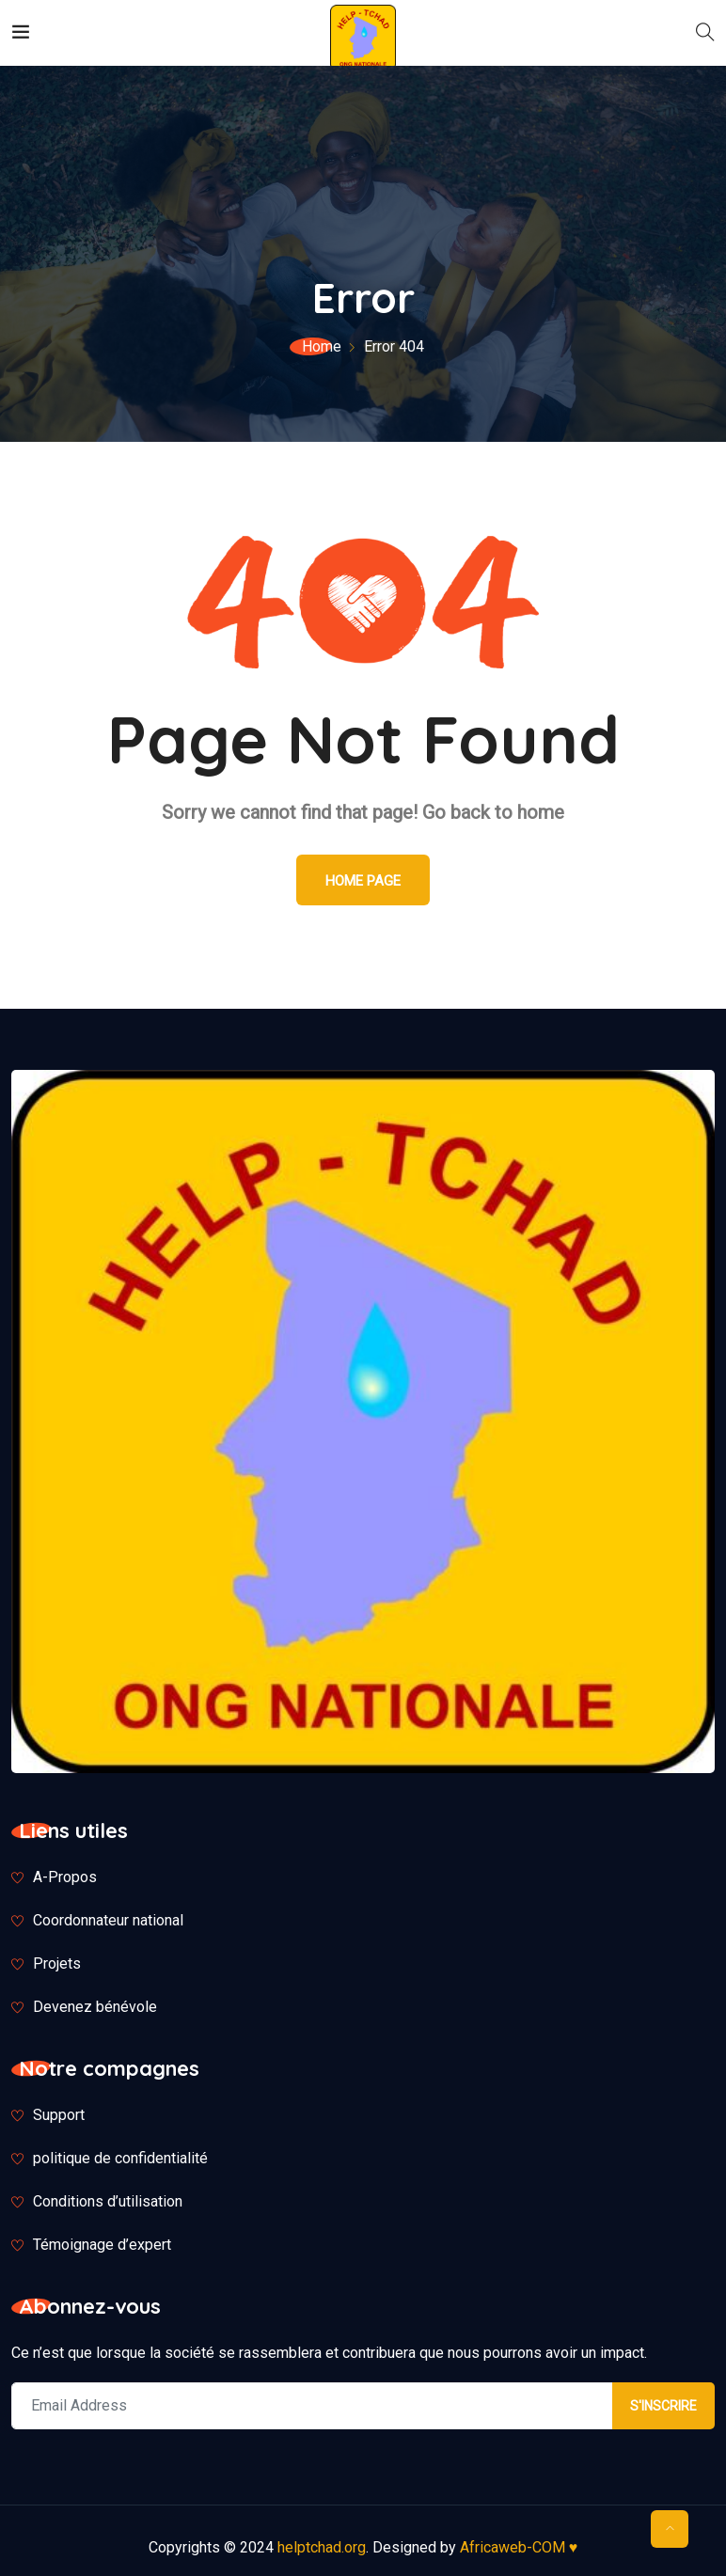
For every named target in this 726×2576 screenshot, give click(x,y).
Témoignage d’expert (102, 2245)
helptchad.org (321, 2547)
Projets (57, 1963)
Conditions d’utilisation (107, 2201)
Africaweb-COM (519, 2547)
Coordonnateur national (108, 1920)
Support (59, 2115)
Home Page (363, 880)
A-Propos (65, 1877)
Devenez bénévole (95, 2007)
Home (321, 346)
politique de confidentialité (120, 2158)
